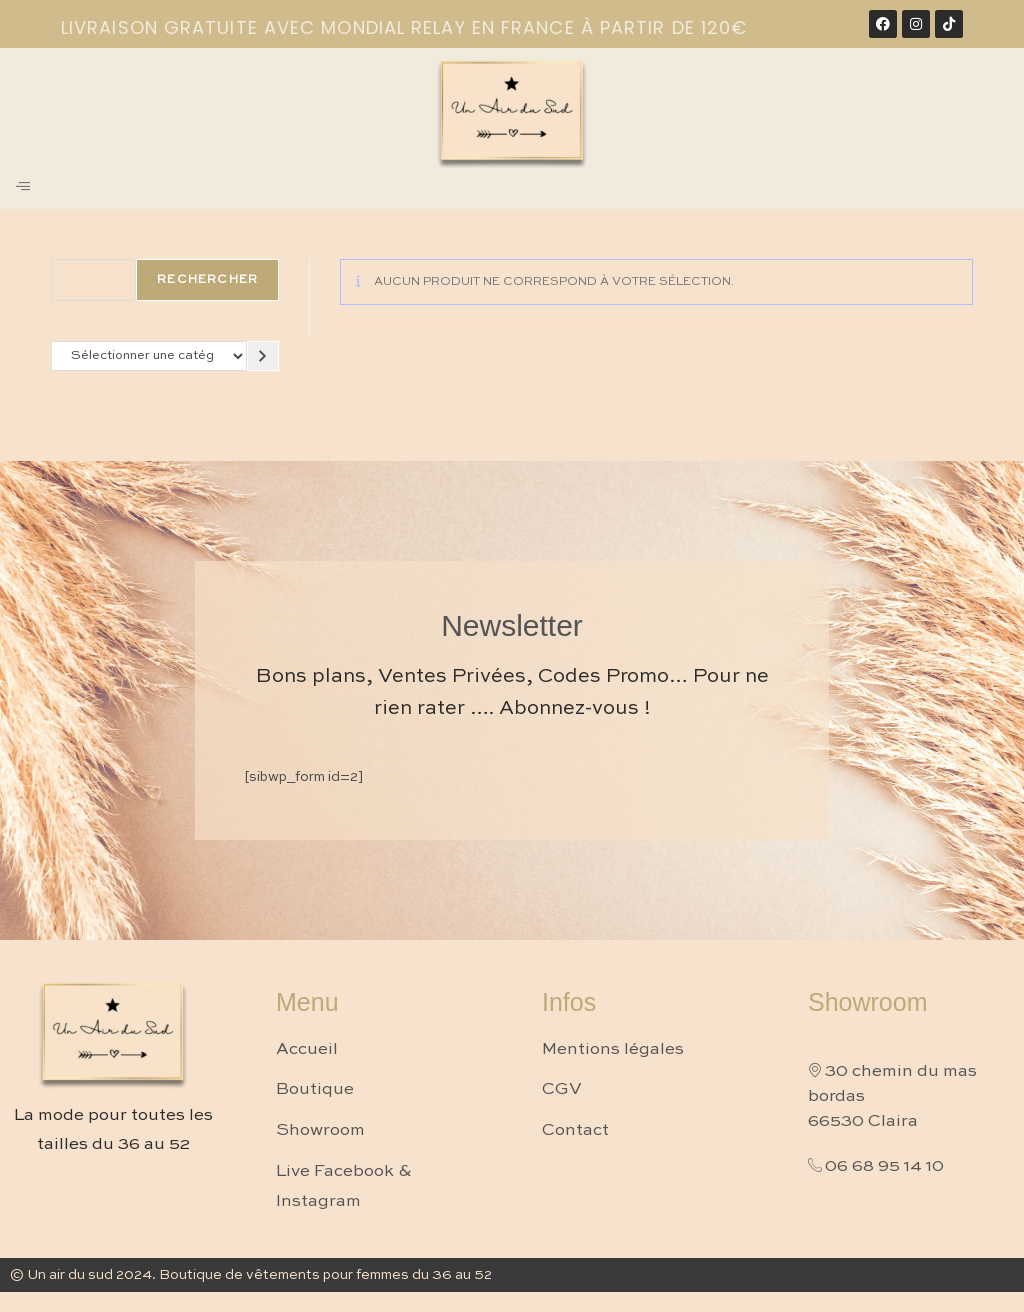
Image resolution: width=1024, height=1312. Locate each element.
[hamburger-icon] (22, 188)
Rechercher (207, 280)
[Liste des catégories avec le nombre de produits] (149, 355)
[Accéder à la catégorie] (263, 355)
